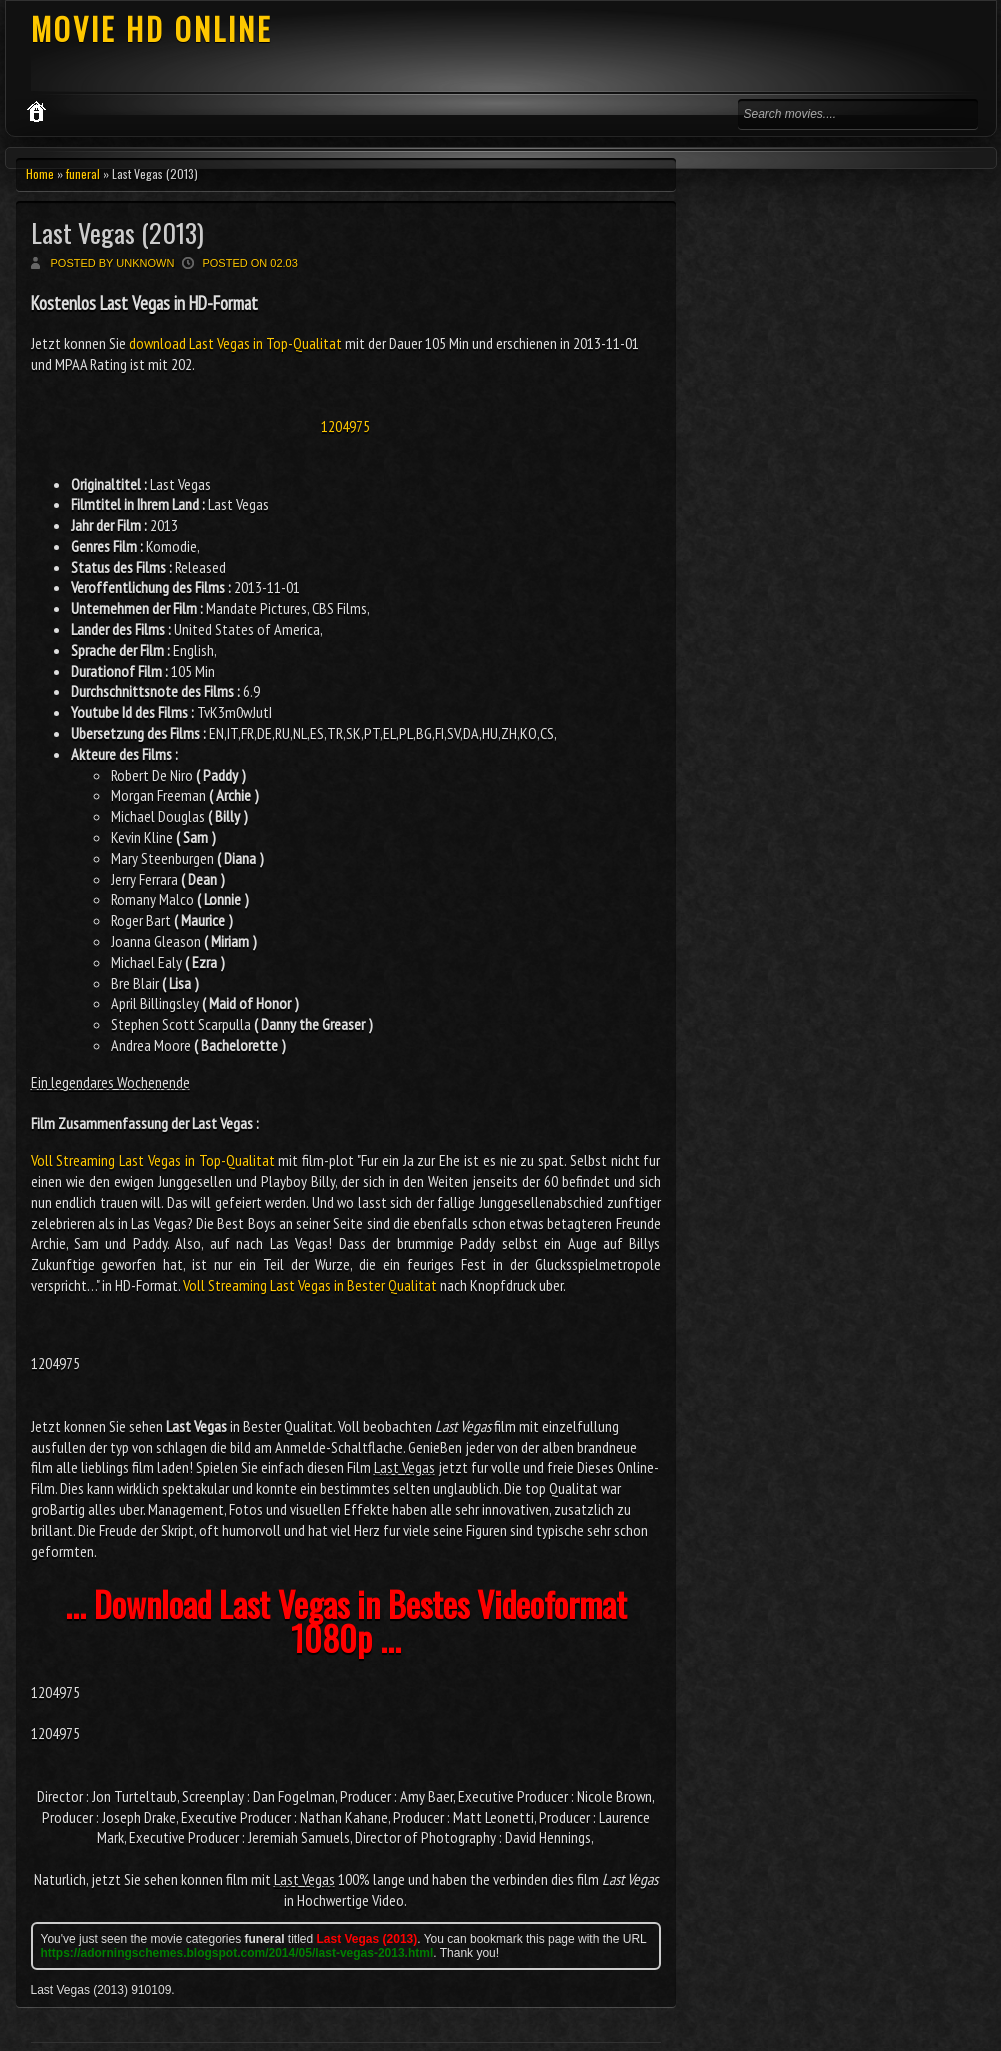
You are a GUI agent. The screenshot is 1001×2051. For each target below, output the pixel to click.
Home (40, 173)
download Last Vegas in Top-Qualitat (235, 343)
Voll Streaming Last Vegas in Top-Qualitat (153, 1160)
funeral (83, 173)
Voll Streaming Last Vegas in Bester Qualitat (310, 1285)
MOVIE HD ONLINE (151, 28)
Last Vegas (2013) (117, 232)
